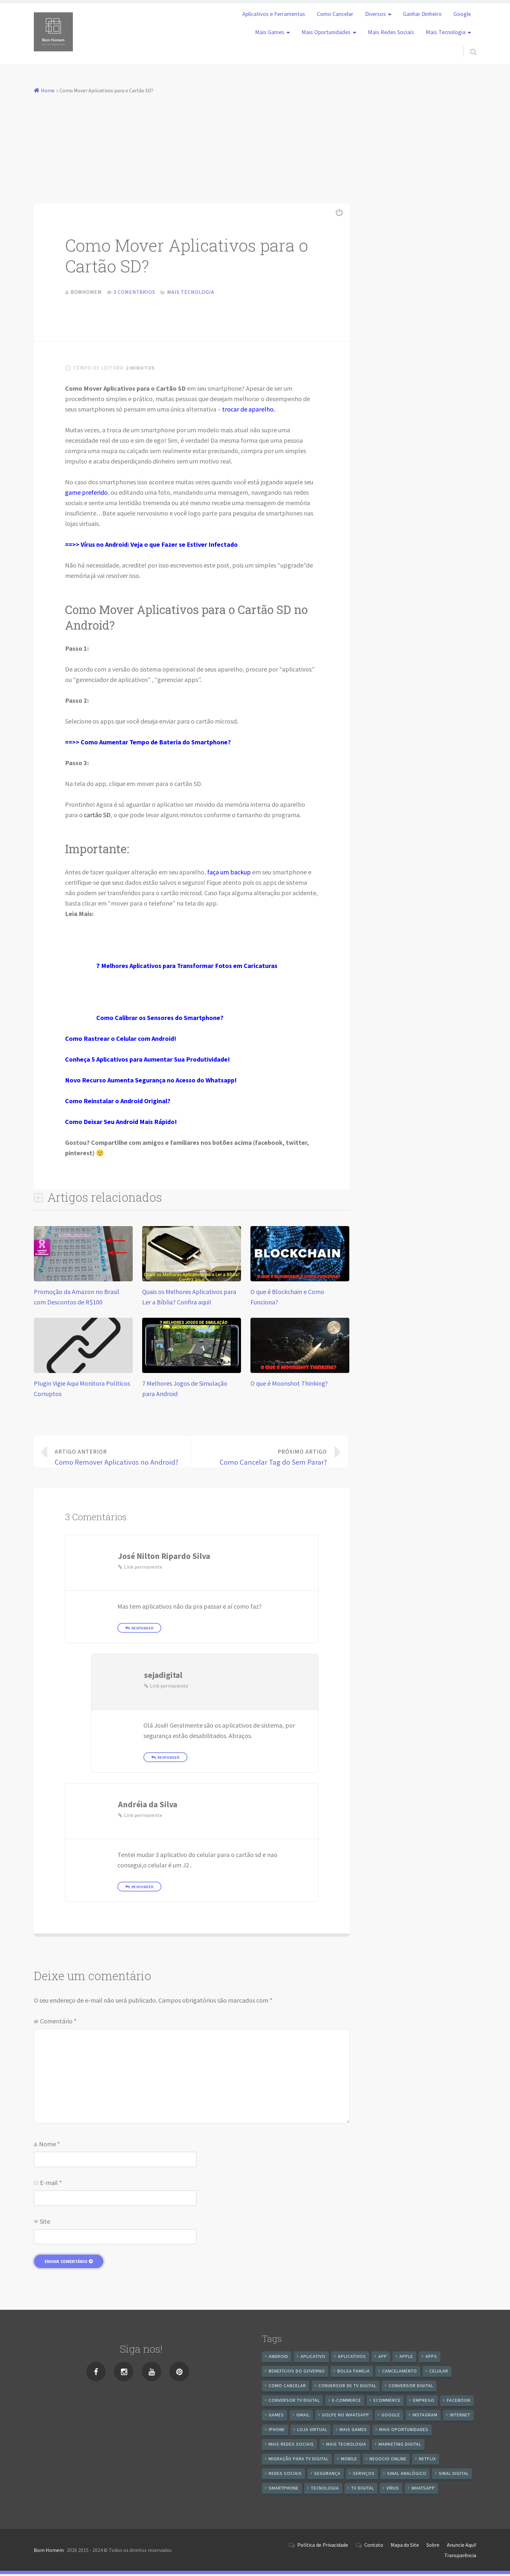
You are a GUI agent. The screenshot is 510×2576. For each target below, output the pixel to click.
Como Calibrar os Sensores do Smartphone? (159, 1019)
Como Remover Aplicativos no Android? (117, 1458)
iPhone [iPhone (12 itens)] (277, 2431)
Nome (49, 2146)
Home (48, 90)
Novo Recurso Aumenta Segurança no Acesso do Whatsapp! (151, 1082)
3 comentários (134, 292)
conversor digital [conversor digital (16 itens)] (411, 2387)
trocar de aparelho (248, 411)
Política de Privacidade (322, 2546)
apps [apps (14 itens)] (431, 2358)
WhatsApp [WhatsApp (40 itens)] (423, 2490)
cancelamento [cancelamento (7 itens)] (399, 2373)
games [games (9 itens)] (276, 2417)
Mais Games (269, 32)
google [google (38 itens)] (391, 2417)
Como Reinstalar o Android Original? (117, 1103)
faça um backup (229, 874)
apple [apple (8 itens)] (406, 2358)
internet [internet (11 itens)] (460, 2417)
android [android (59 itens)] (278, 2358)
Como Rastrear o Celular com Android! (120, 1040)
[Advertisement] (255, 144)
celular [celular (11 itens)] (438, 2373)
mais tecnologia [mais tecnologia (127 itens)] (346, 2446)
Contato (373, 2546)
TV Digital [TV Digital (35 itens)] (362, 2490)
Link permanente (143, 1568)
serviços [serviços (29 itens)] (364, 2475)
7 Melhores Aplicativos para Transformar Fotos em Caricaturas (186, 967)
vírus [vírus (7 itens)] (392, 2490)
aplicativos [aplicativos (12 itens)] (352, 2358)
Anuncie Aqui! (461, 2546)
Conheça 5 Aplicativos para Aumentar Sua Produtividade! (147, 1061)
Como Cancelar (335, 14)
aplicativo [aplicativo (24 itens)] (313, 2358)
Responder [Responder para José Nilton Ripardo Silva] (142, 1630)
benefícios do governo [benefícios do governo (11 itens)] (297, 2373)
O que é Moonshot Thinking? (289, 1385)
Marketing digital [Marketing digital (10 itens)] (400, 2446)
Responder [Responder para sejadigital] (168, 1759)
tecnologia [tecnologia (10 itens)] (325, 2490)
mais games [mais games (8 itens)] (353, 2431)
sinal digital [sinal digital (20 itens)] (454, 2475)
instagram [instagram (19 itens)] (424, 2417)
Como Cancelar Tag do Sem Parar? (264, 1458)
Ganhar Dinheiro (422, 14)
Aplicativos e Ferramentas (273, 14)
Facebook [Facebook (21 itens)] (459, 2402)
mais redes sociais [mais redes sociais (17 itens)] (291, 2446)
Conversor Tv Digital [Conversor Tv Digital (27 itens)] (294, 2402)
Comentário (58, 2023)
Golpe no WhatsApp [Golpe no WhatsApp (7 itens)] (345, 2417)
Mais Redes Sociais (391, 32)
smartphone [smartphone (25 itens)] (284, 2490)
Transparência (460, 2557)
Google (462, 14)
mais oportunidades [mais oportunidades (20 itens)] (403, 2431)
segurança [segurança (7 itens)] (327, 2475)
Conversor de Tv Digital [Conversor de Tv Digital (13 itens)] (347, 2387)
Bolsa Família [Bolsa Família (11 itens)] (353, 2373)
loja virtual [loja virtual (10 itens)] (312, 2431)
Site (45, 2223)
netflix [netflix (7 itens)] (427, 2461)
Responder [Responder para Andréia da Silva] (142, 1888)
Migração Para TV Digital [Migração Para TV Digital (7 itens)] (299, 2461)
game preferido (86, 494)
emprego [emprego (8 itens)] (424, 2402)
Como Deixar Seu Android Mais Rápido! (121, 1123)
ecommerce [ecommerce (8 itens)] (387, 2402)
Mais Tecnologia (445, 32)
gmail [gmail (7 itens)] (303, 2417)
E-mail (51, 2184)
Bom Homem (49, 2552)
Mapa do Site (405, 2546)
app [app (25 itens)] (382, 2358)
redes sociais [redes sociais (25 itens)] (285, 2475)
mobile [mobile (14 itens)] (349, 2461)
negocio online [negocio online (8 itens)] (388, 2461)
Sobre (432, 2546)
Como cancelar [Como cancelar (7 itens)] (287, 2387)
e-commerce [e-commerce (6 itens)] (346, 2402)
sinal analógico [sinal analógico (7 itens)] (406, 2475)
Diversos (375, 14)
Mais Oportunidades (326, 32)
